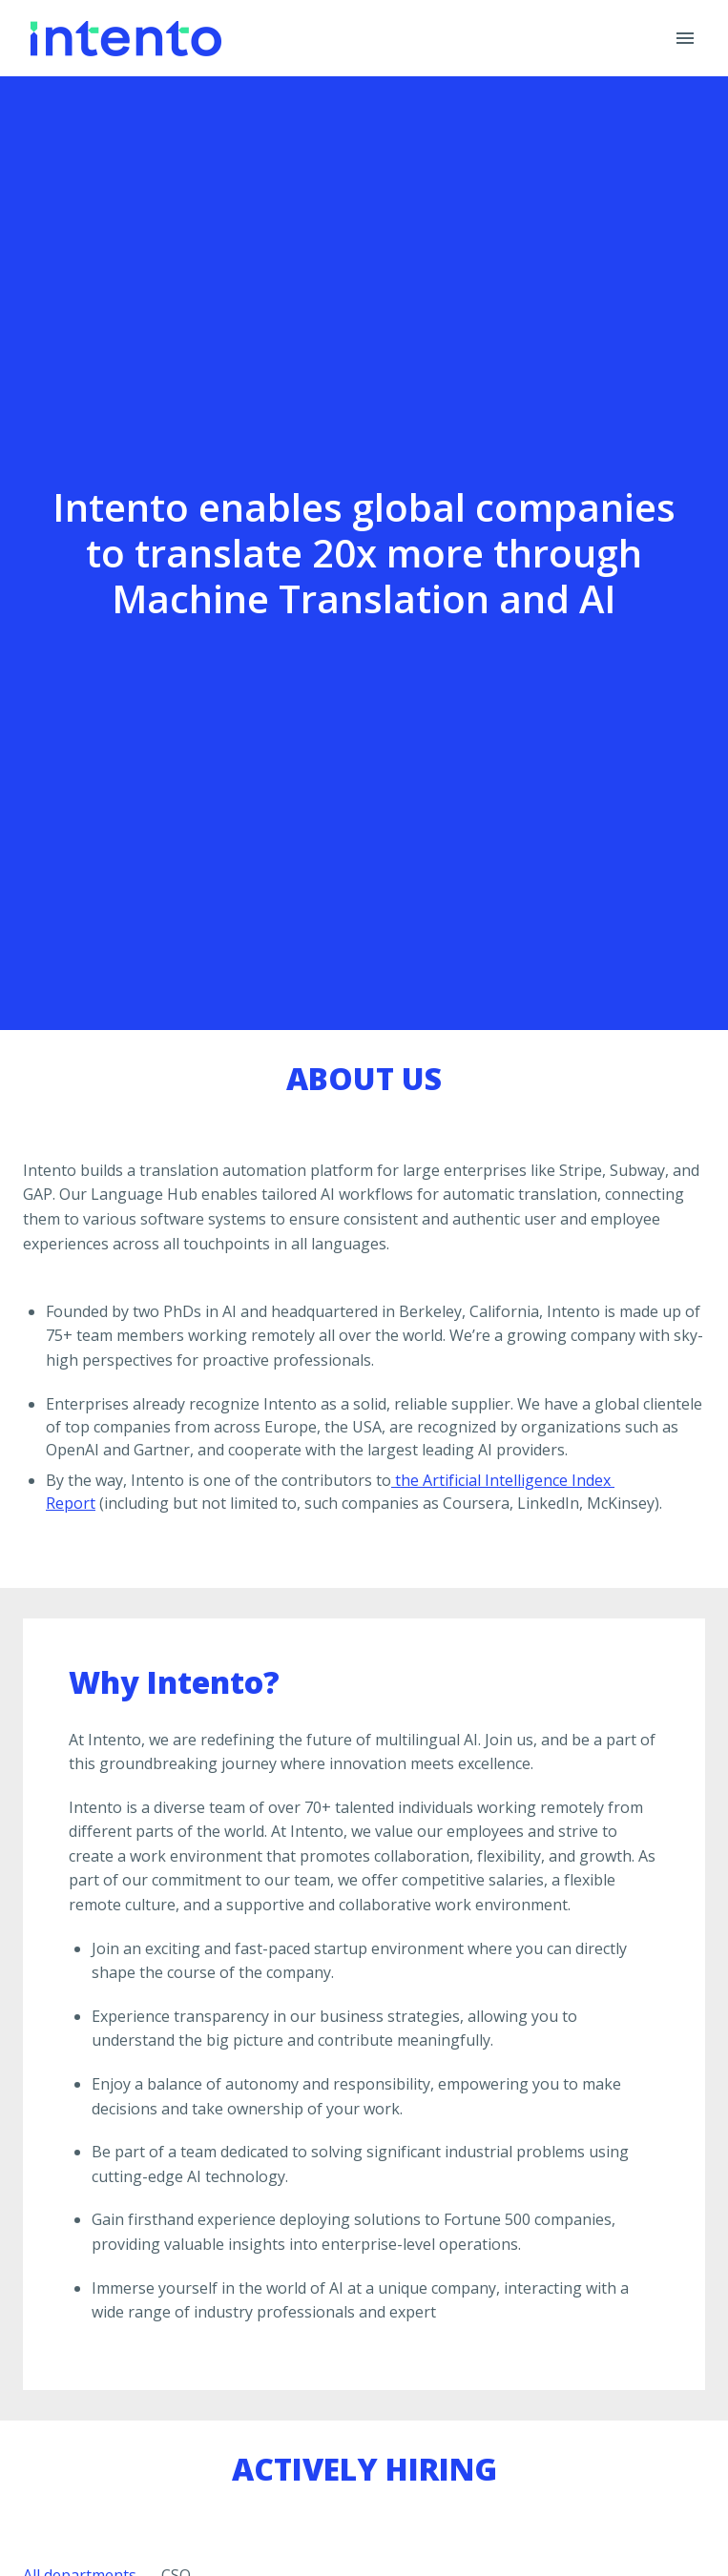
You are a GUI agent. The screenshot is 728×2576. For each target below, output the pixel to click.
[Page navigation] (685, 38)
